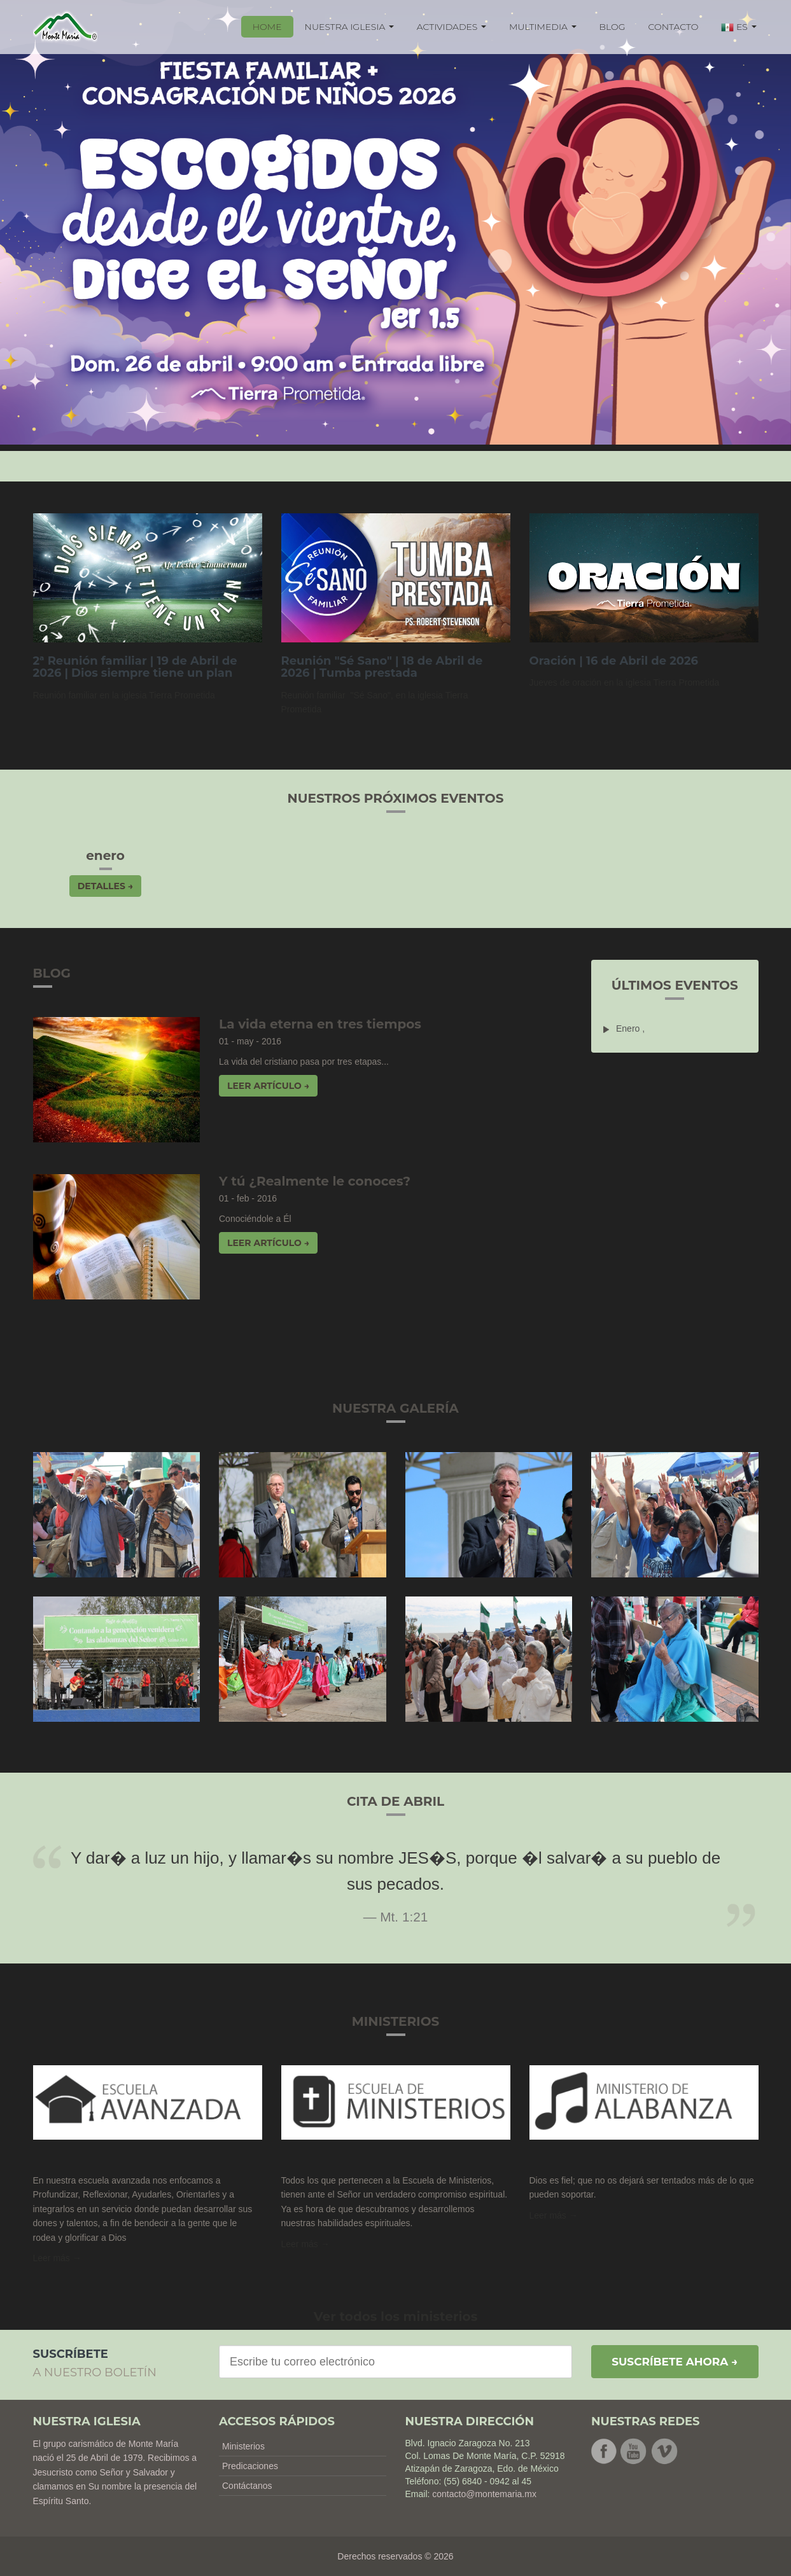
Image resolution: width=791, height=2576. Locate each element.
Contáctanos (247, 2486)
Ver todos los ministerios (396, 2316)
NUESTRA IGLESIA (349, 26)
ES (738, 27)
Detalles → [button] (105, 886)
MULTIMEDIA (543, 26)
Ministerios (243, 2446)
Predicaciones (250, 2466)
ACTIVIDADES (451, 26)
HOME (267, 26)
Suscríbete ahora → (675, 2361)
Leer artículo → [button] (268, 1085)
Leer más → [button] (57, 2258)
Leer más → (553, 2215)
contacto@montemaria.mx (484, 2494)
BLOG (612, 26)
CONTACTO (673, 26)
